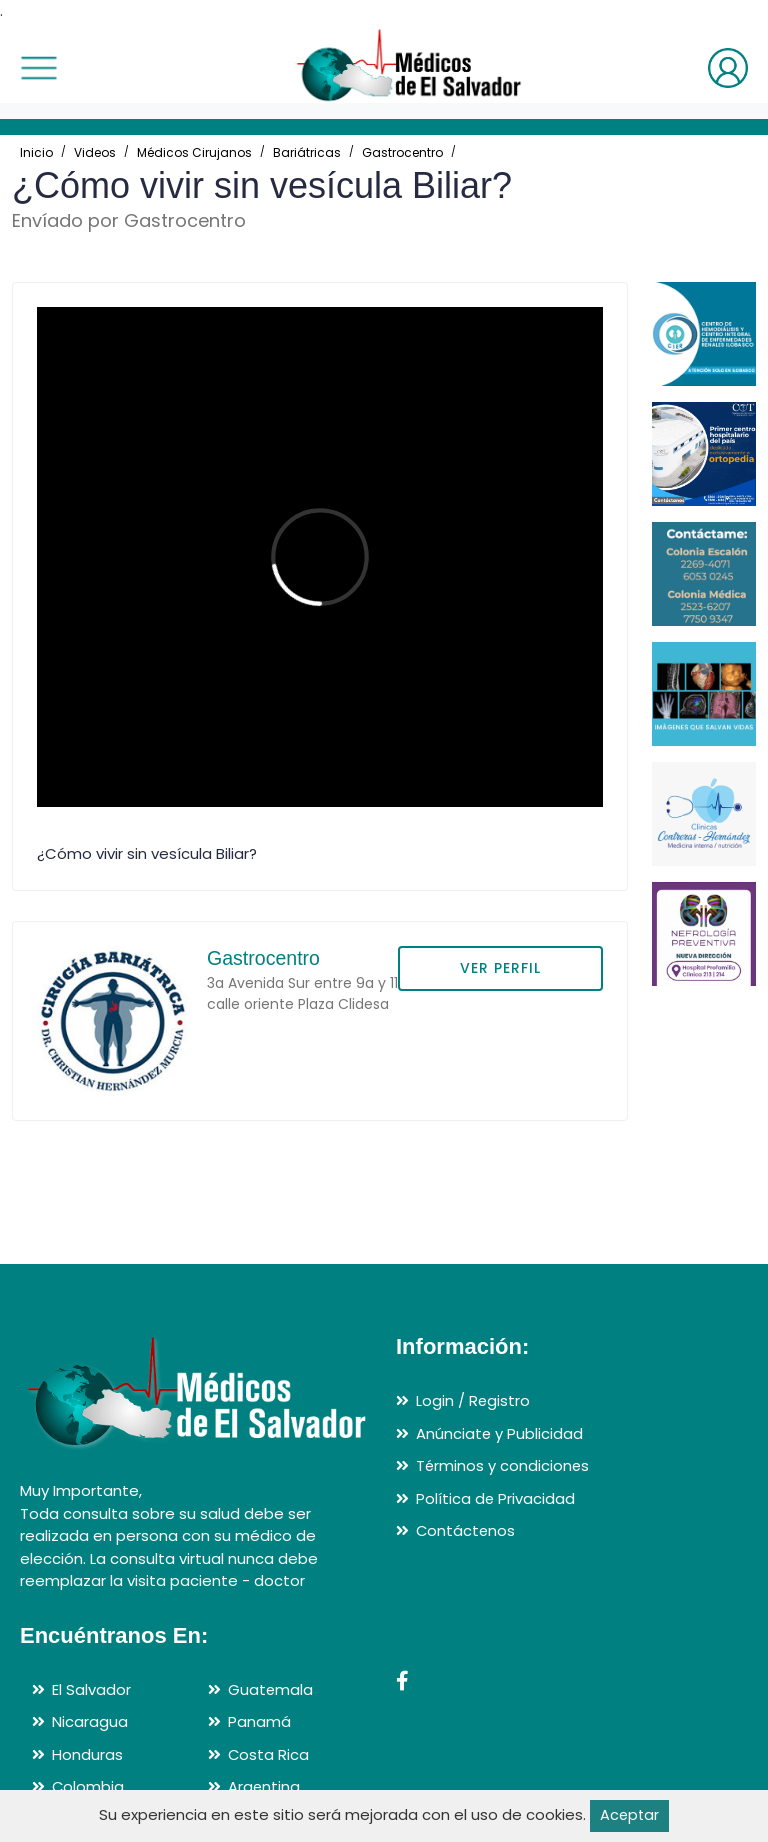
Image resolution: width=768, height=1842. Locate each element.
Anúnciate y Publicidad (500, 1433)
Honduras (87, 1754)
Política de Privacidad (496, 1498)
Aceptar (629, 1815)
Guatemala (271, 1689)
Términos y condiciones (503, 1466)
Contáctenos (466, 1531)
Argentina (264, 1787)
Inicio (36, 152)
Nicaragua (90, 1722)
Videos (95, 152)
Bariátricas (307, 152)
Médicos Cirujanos (194, 152)
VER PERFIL (500, 968)
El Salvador (91, 1689)
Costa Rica (269, 1754)
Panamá (259, 1722)
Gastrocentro (402, 152)
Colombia (88, 1787)
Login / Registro (473, 1401)
